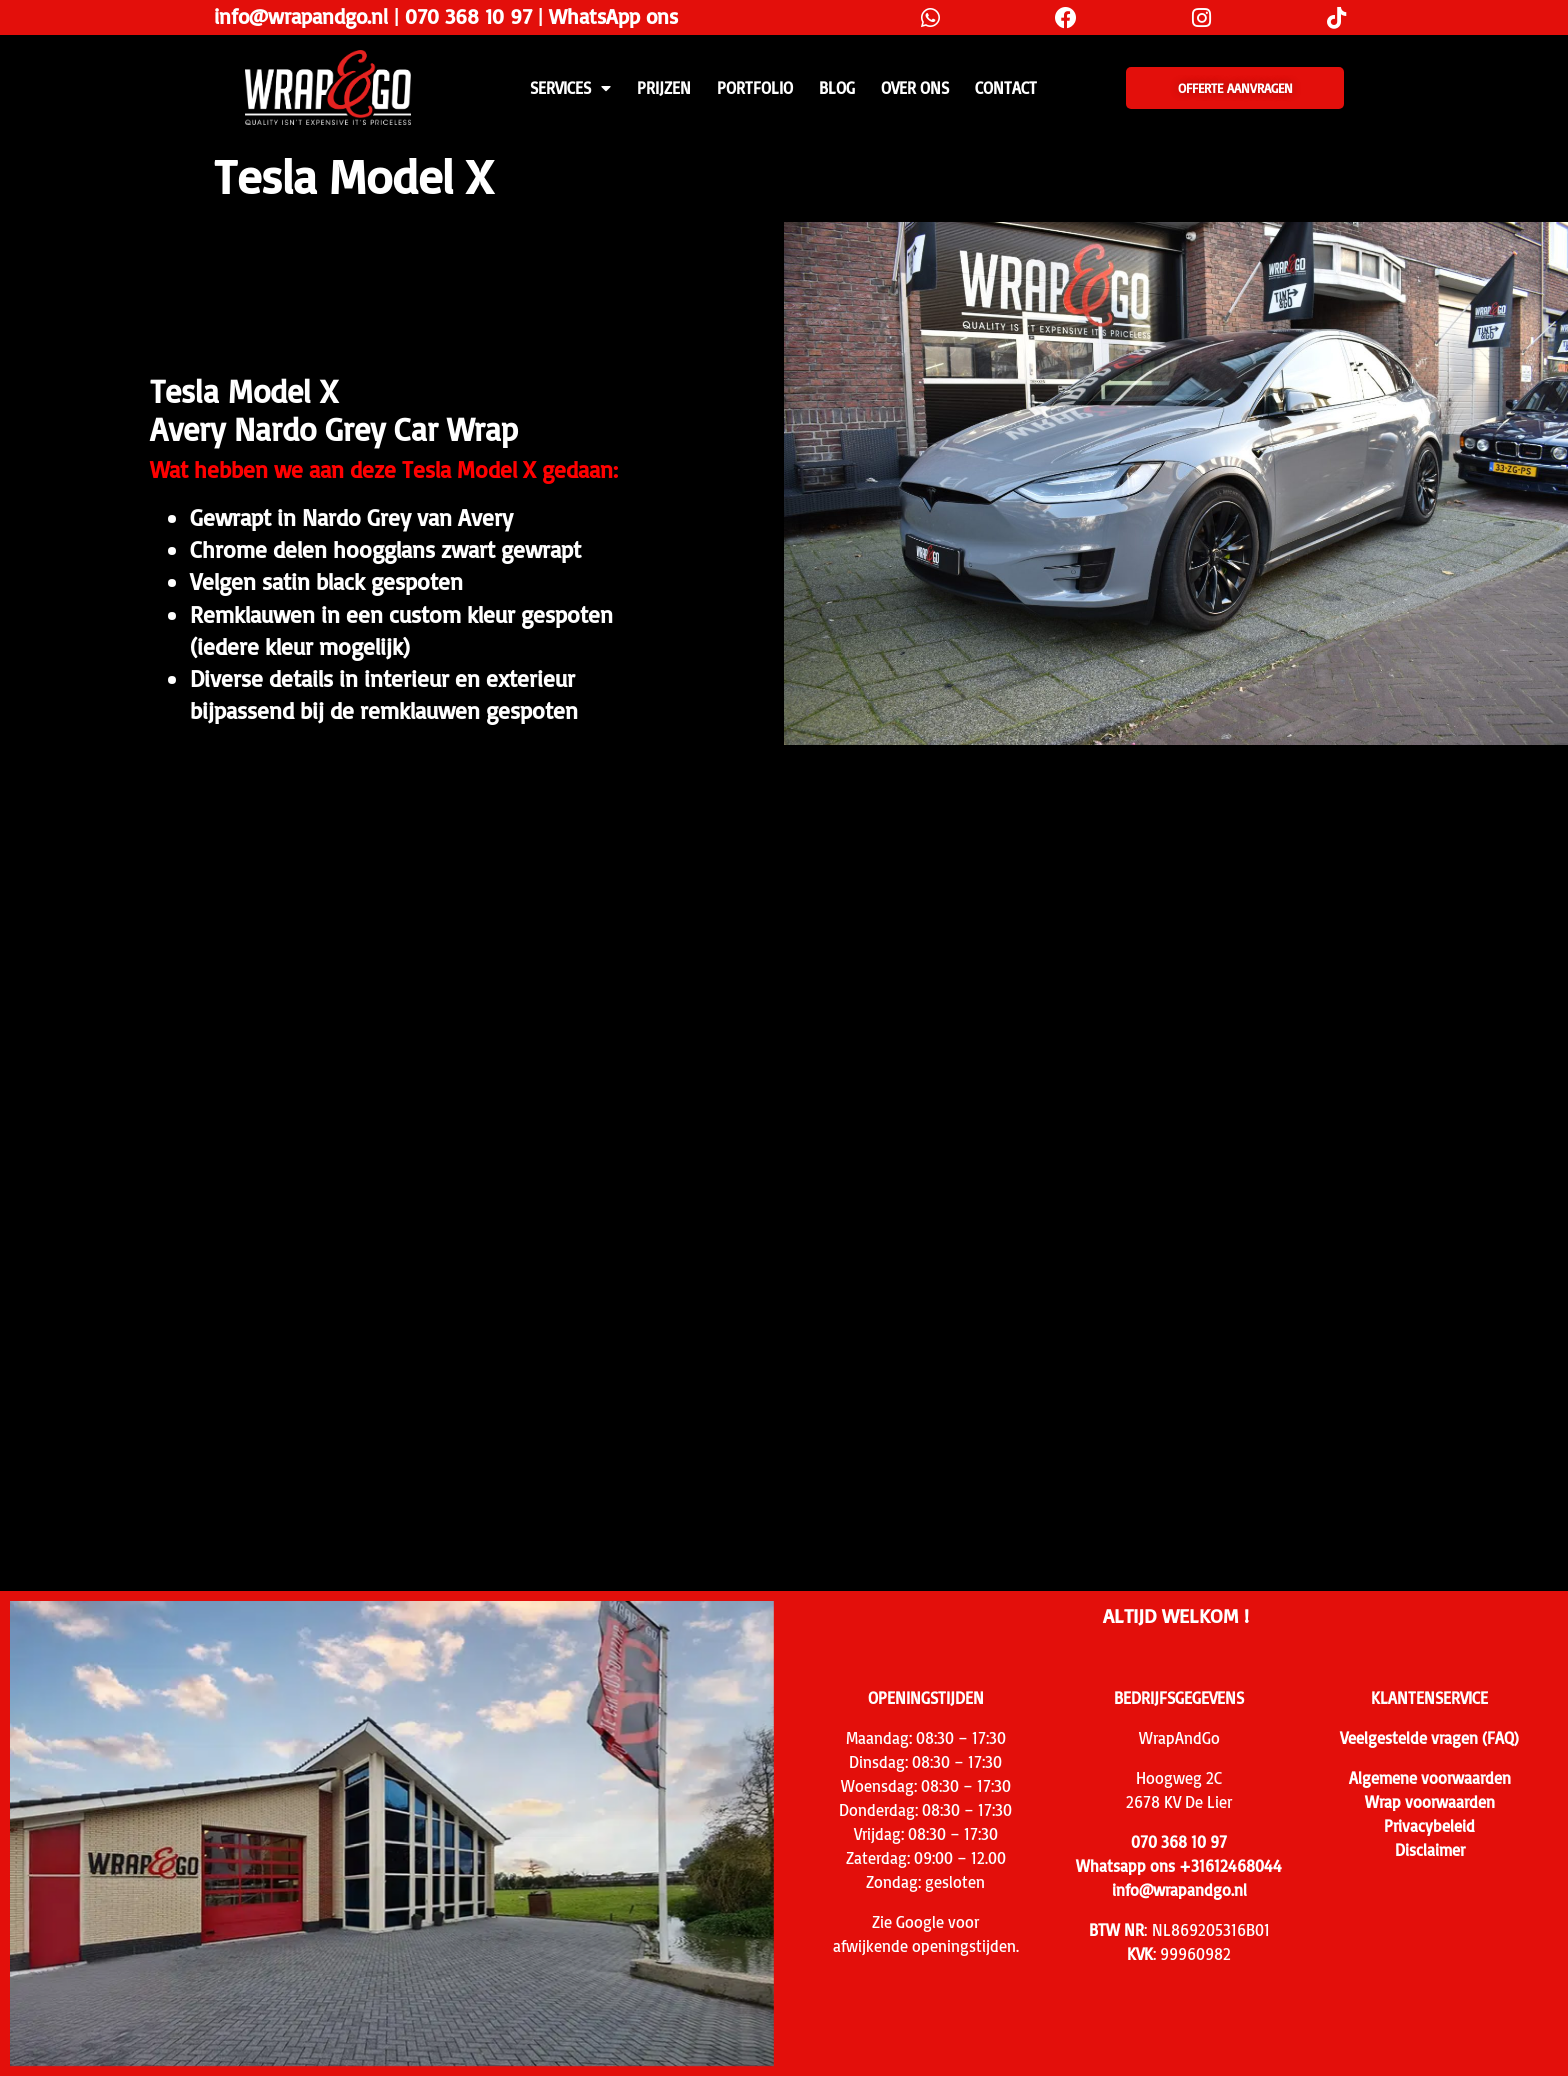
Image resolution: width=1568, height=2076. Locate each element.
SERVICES (570, 88)
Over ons (915, 88)
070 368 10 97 (468, 16)
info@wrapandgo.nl (301, 16)
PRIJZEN (664, 88)
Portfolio (755, 88)
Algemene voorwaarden (1430, 1778)
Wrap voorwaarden (1430, 1802)
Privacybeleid (1429, 1826)
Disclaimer (1430, 1850)
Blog (837, 88)
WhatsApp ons (613, 16)
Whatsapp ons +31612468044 (1179, 1866)
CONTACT (1006, 88)
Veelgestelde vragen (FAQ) (1429, 1738)
